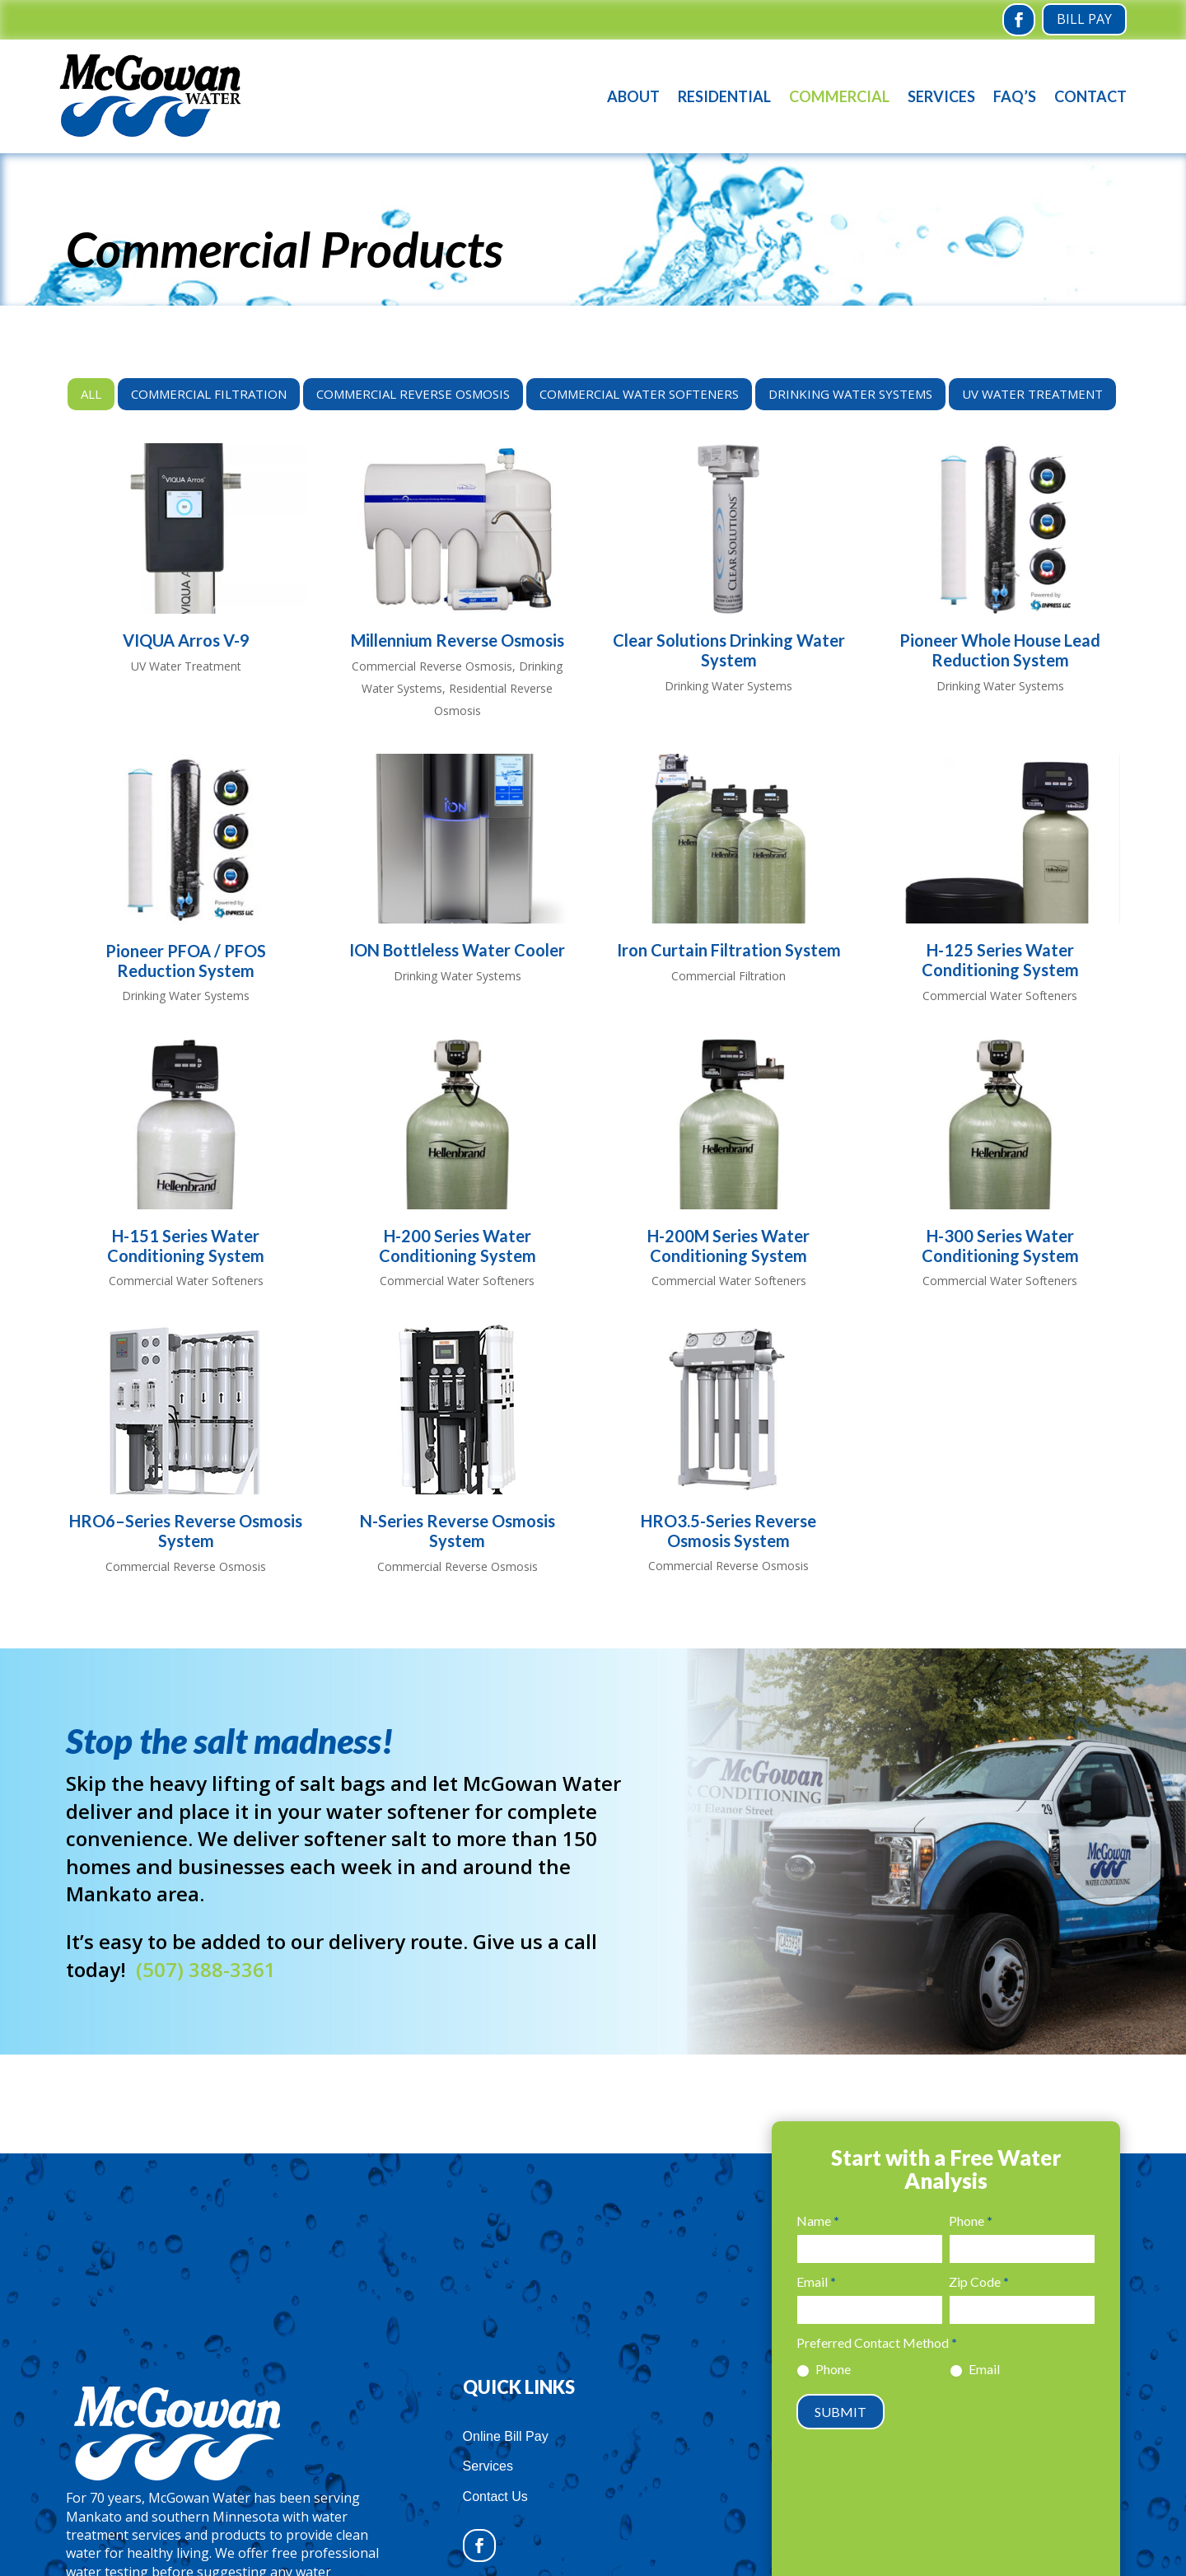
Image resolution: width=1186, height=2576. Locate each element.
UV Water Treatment (1032, 394)
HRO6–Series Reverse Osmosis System (185, 1530)
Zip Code (979, 2281)
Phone (970, 2220)
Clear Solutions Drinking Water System (729, 650)
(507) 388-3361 (206, 1969)
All (91, 394)
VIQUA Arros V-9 (186, 640)
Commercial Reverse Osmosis (413, 394)
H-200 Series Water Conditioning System (457, 1245)
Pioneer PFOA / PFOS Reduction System (185, 960)
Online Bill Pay (506, 2436)
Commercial (839, 96)
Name (817, 2220)
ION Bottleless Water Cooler (457, 950)
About (633, 96)
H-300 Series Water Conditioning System (1000, 1245)
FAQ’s (1014, 96)
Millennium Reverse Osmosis (457, 640)
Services (941, 96)
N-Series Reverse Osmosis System (457, 1530)
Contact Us (495, 2497)
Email (816, 2281)
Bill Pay (1084, 19)
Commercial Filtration (209, 394)
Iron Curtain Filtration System (729, 950)
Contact (1090, 96)
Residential (724, 96)
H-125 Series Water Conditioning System (1000, 959)
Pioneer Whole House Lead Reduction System (999, 650)
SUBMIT (840, 2411)
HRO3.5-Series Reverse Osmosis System (728, 1530)
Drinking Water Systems (850, 394)
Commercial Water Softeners (639, 394)
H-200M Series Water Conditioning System (728, 1245)
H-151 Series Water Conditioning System (185, 1245)
